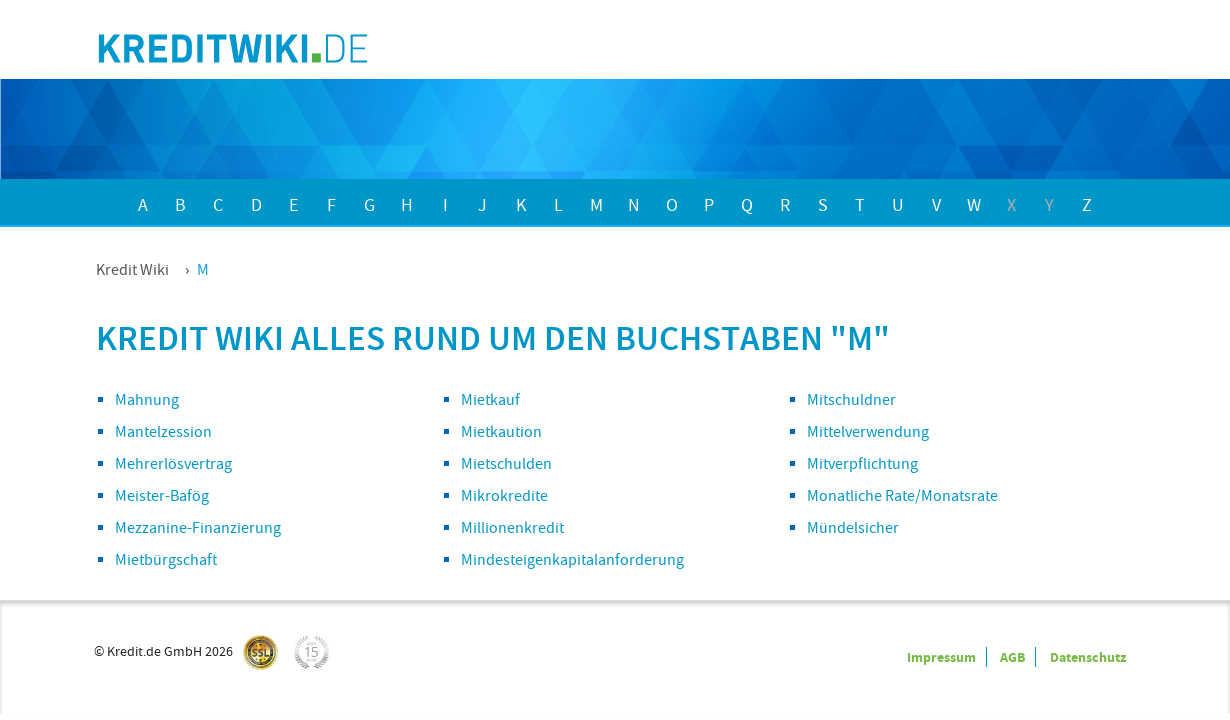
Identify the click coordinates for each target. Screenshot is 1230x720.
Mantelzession (163, 432)
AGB (1012, 657)
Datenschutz (1088, 657)
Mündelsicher (853, 528)
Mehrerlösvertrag (173, 464)
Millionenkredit (512, 528)
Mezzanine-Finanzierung (198, 528)
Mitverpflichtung (862, 464)
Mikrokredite (504, 496)
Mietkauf (490, 400)
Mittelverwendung (868, 432)
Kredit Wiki (132, 270)
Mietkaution (501, 432)
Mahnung (147, 400)
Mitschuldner (851, 400)
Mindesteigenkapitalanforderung (572, 560)
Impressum (941, 657)
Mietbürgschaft (166, 560)
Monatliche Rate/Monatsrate (902, 496)
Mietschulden (506, 464)
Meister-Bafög (162, 496)
